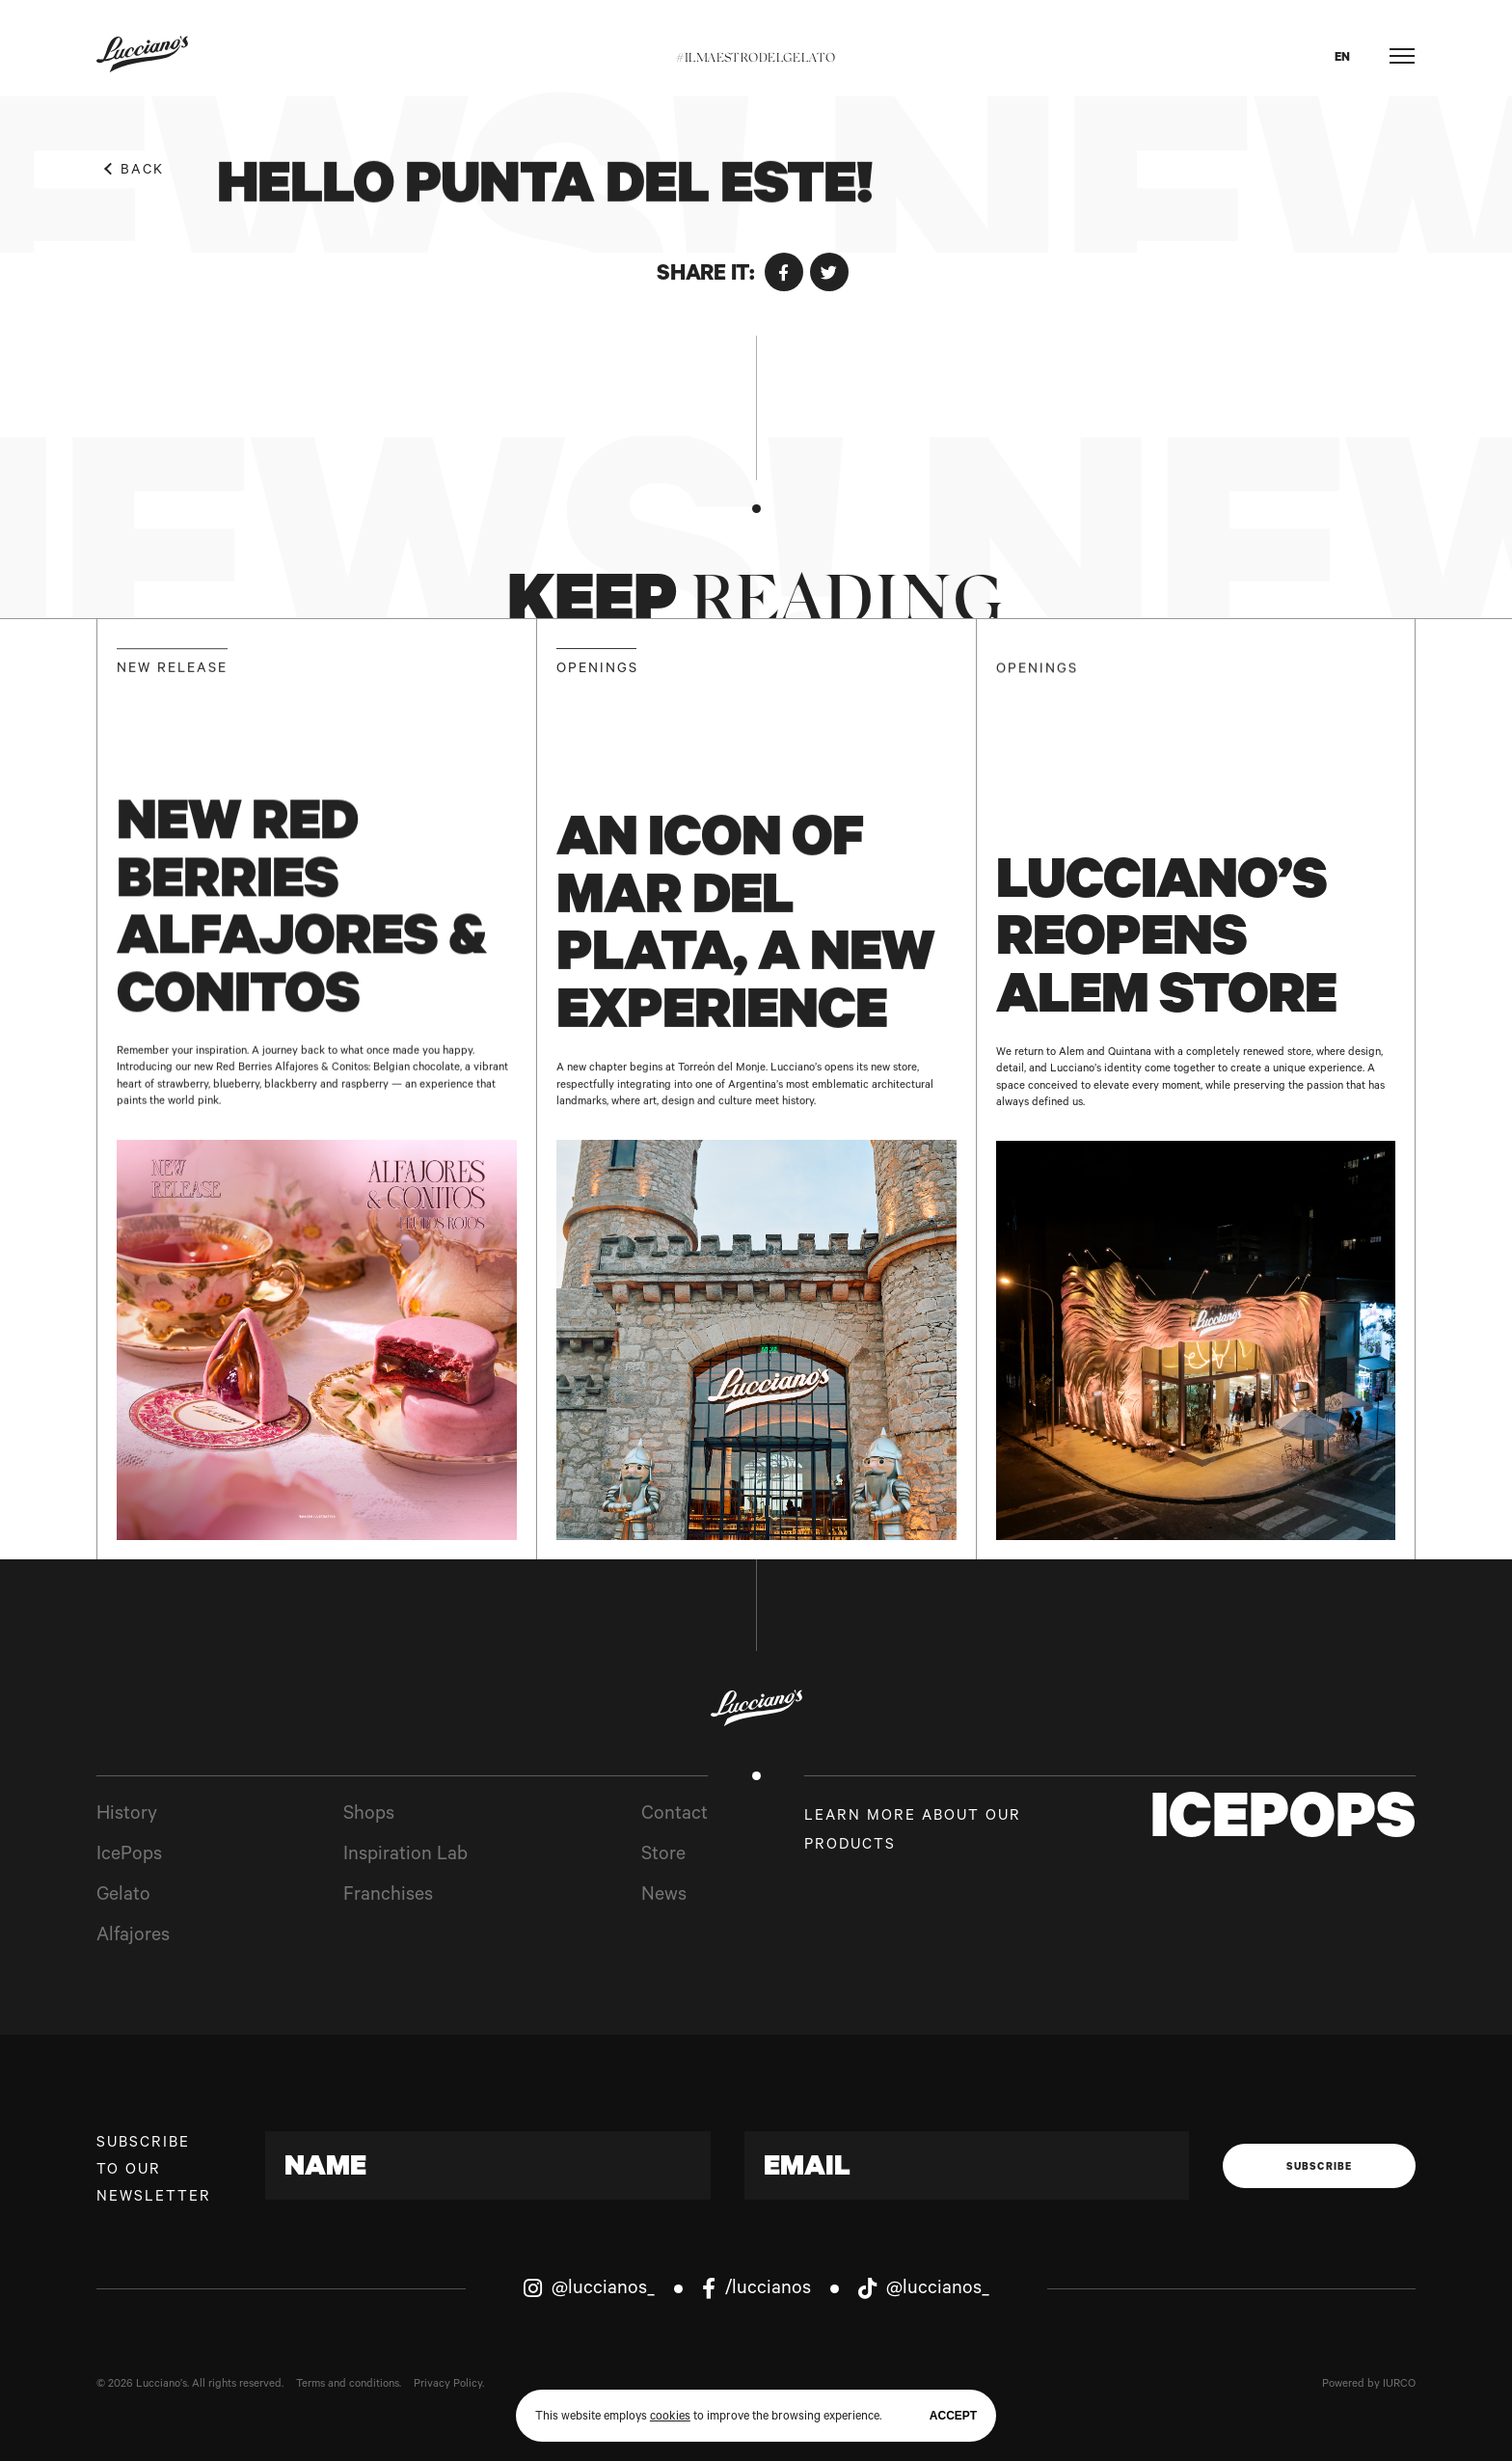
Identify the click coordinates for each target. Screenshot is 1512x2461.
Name (325, 2170)
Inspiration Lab (405, 1856)
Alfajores (133, 1937)
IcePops (129, 1856)
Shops (368, 1815)
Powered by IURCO (1369, 2385)
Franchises (388, 1896)
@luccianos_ (589, 2289)
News (664, 1896)
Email (807, 2170)
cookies (670, 2417)
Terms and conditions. (348, 2385)
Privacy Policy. (449, 2385)
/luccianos (756, 2289)
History (126, 1815)
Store (663, 1856)
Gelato (123, 1896)
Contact (674, 1815)
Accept (953, 2415)
